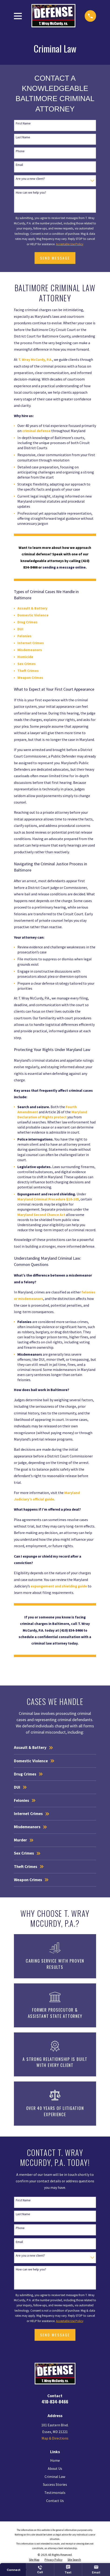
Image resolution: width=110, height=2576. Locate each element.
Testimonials (54, 2492)
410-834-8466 (55, 2401)
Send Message (55, 258)
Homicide (25, 656)
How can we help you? (31, 193)
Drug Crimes (27, 622)
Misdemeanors (29, 649)
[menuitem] (34, 2560)
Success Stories (55, 2484)
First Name (23, 123)
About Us (55, 2468)
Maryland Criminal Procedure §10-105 (48, 1199)
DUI (20, 629)
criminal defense (36, 430)
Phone (20, 151)
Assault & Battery (32, 608)
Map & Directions (55, 2438)
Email (19, 165)
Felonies (24, 636)
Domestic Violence (33, 615)
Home (55, 2460)
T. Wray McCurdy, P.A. (35, 359)
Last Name (23, 137)
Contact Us (55, 2500)
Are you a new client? (30, 179)
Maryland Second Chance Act (41, 1214)
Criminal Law (55, 2476)
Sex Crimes (26, 663)
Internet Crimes (30, 642)
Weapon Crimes (30, 677)
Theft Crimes (28, 670)
